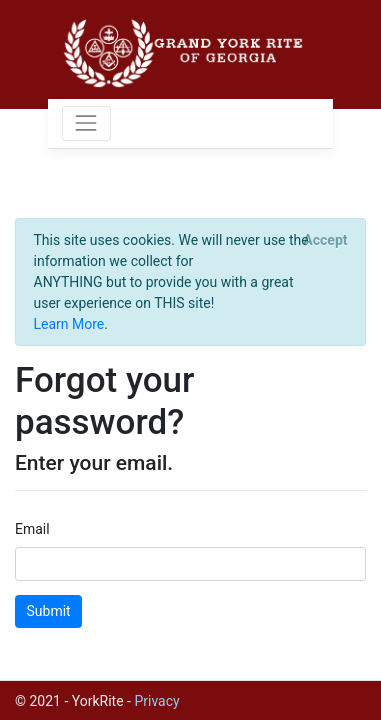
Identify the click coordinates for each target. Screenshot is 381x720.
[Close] (325, 240)
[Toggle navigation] (86, 123)
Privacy (156, 701)
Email (32, 529)
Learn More (69, 324)
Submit (49, 611)
